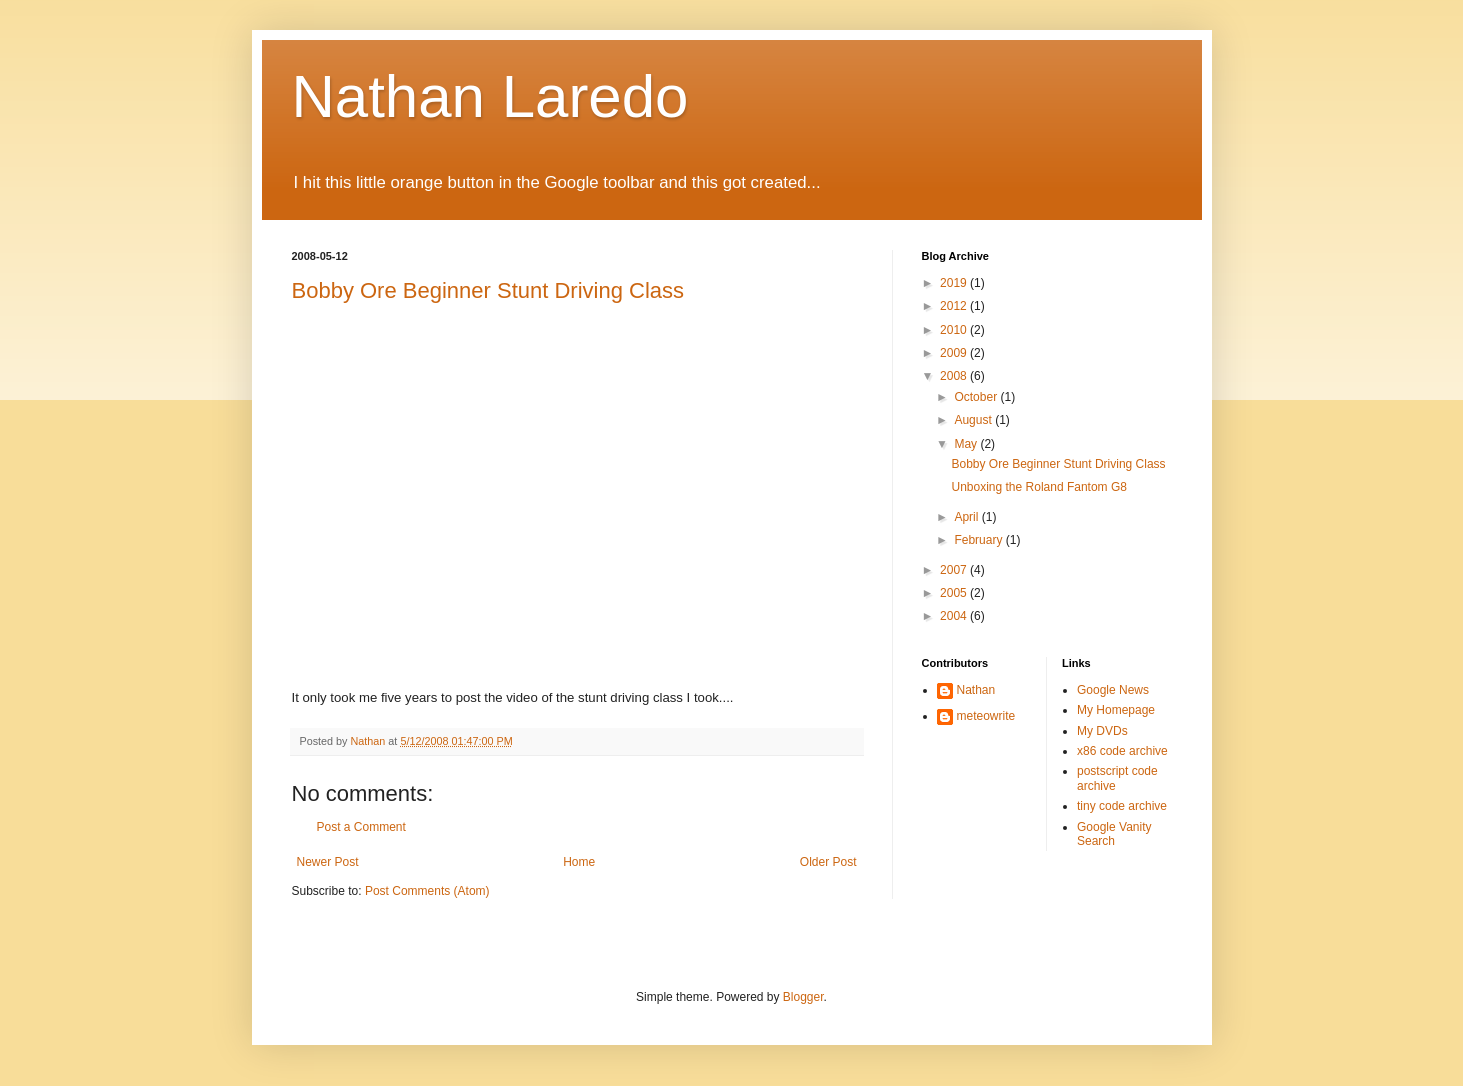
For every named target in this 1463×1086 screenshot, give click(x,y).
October (977, 397)
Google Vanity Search (1114, 834)
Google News (1113, 690)
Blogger (803, 997)
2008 (955, 376)
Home (579, 862)
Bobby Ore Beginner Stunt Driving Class (488, 290)
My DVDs (1102, 731)
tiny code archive (1122, 806)
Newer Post (328, 862)
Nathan (976, 690)
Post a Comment (361, 827)
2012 (955, 306)
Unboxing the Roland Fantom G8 (1038, 487)
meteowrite (986, 716)
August (974, 420)
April (967, 517)
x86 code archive (1122, 751)
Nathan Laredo (490, 96)
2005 (955, 593)
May (967, 444)
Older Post (828, 862)
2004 (955, 616)
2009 (955, 353)
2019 (955, 283)
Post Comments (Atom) (427, 891)
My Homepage (1116, 710)
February (979, 540)
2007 (955, 570)
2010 (955, 330)
